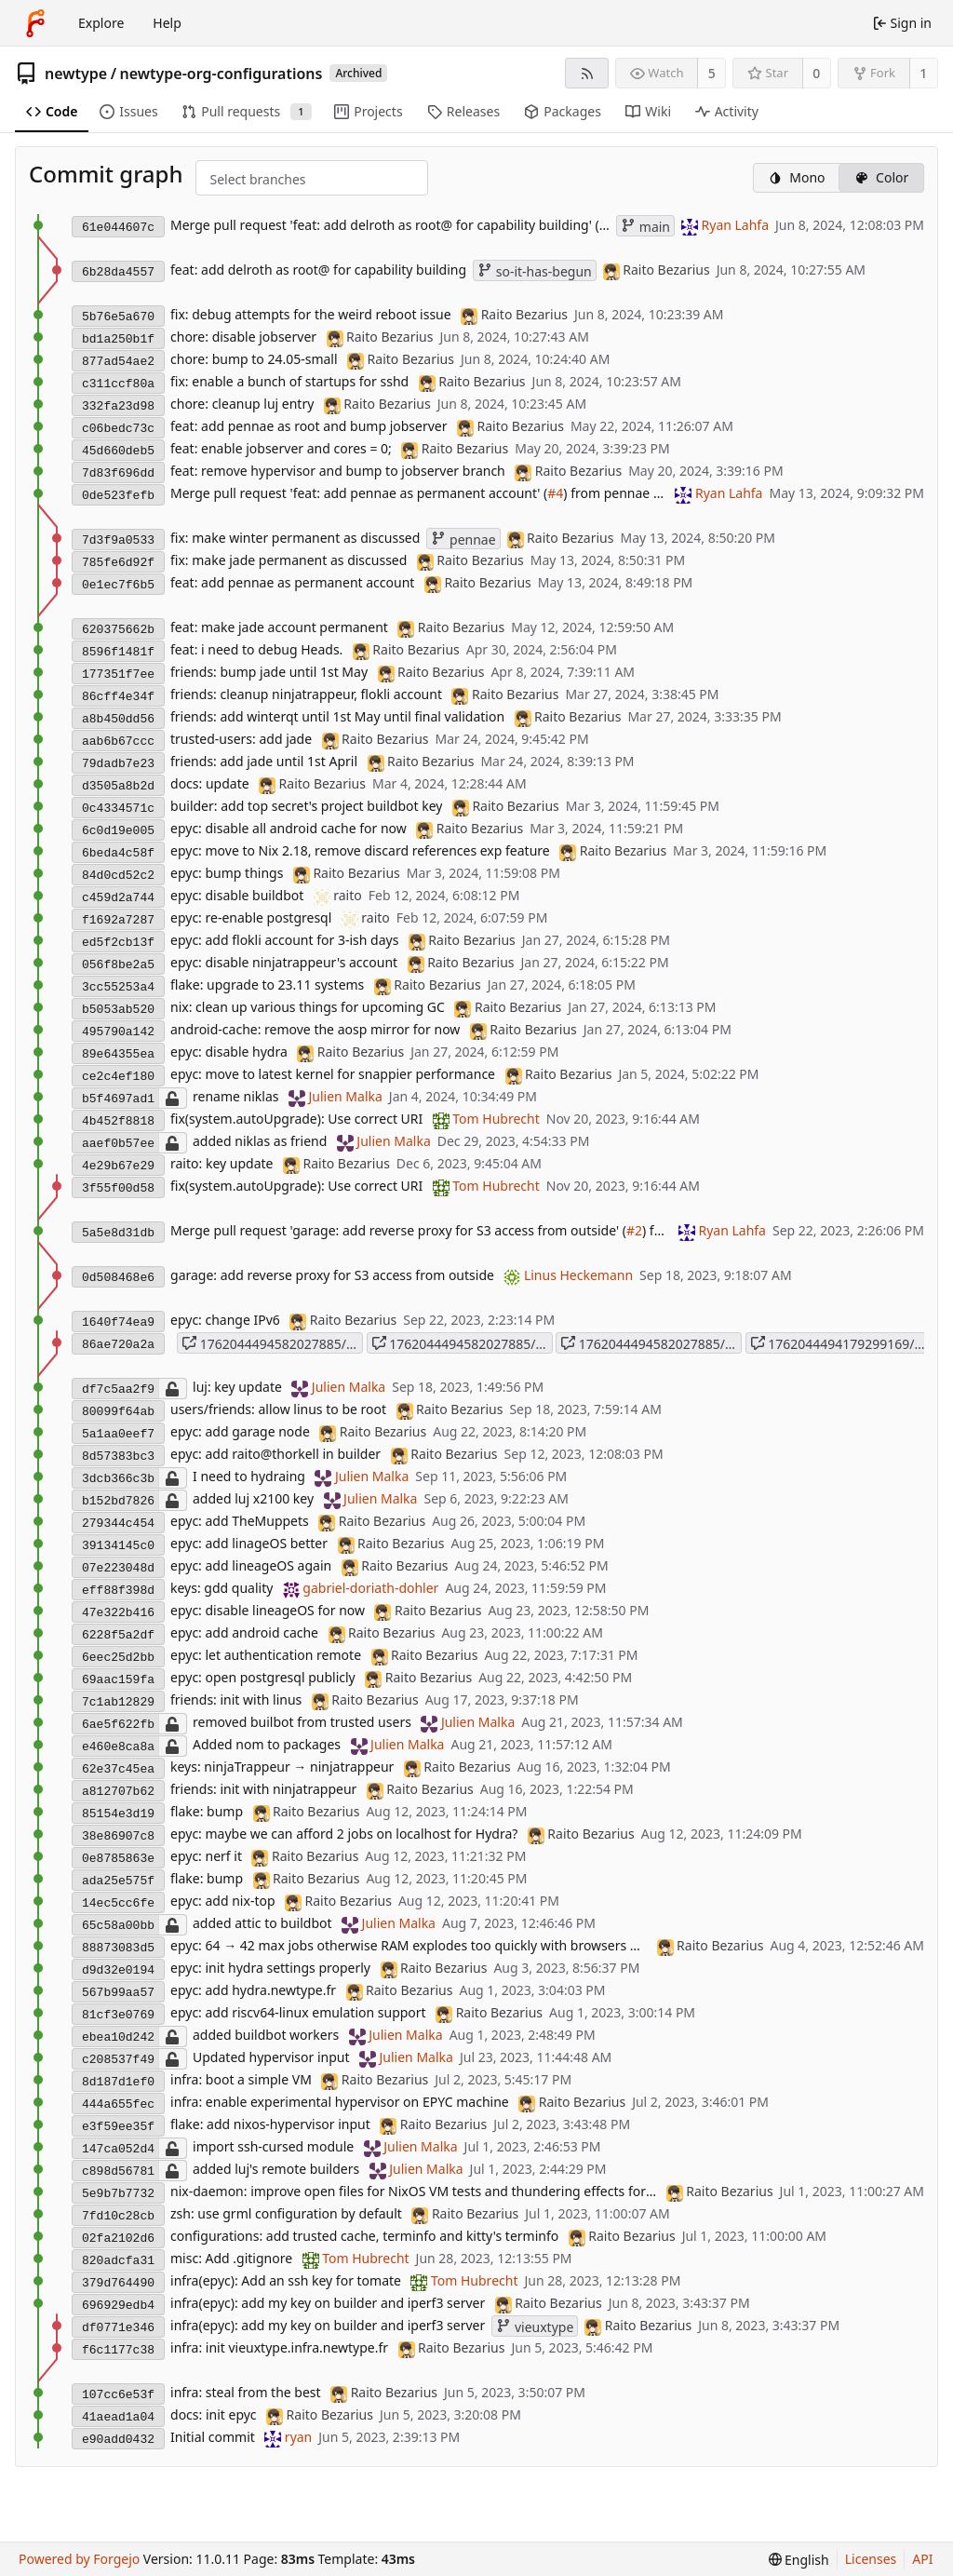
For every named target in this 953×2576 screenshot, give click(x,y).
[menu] (799, 2560)
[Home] (35, 23)
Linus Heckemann (578, 1275)
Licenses (871, 2559)
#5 (607, 225)
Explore (101, 23)
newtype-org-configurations (221, 73)
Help (167, 23)
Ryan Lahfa (736, 225)
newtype (76, 73)
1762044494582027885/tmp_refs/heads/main (272, 1344)
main (645, 227)
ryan (298, 2437)
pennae (463, 539)
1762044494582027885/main (462, 1344)
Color (881, 177)
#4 (555, 493)
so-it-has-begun (534, 271)
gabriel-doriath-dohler (370, 1588)
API (922, 2559)
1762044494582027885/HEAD (651, 1344)
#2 (634, 1230)
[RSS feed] (587, 73)
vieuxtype (534, 2327)
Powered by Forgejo (79, 2559)
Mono (796, 177)
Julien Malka (345, 1096)
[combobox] (224, 179)
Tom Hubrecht (495, 1118)
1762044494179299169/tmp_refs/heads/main (841, 1344)
